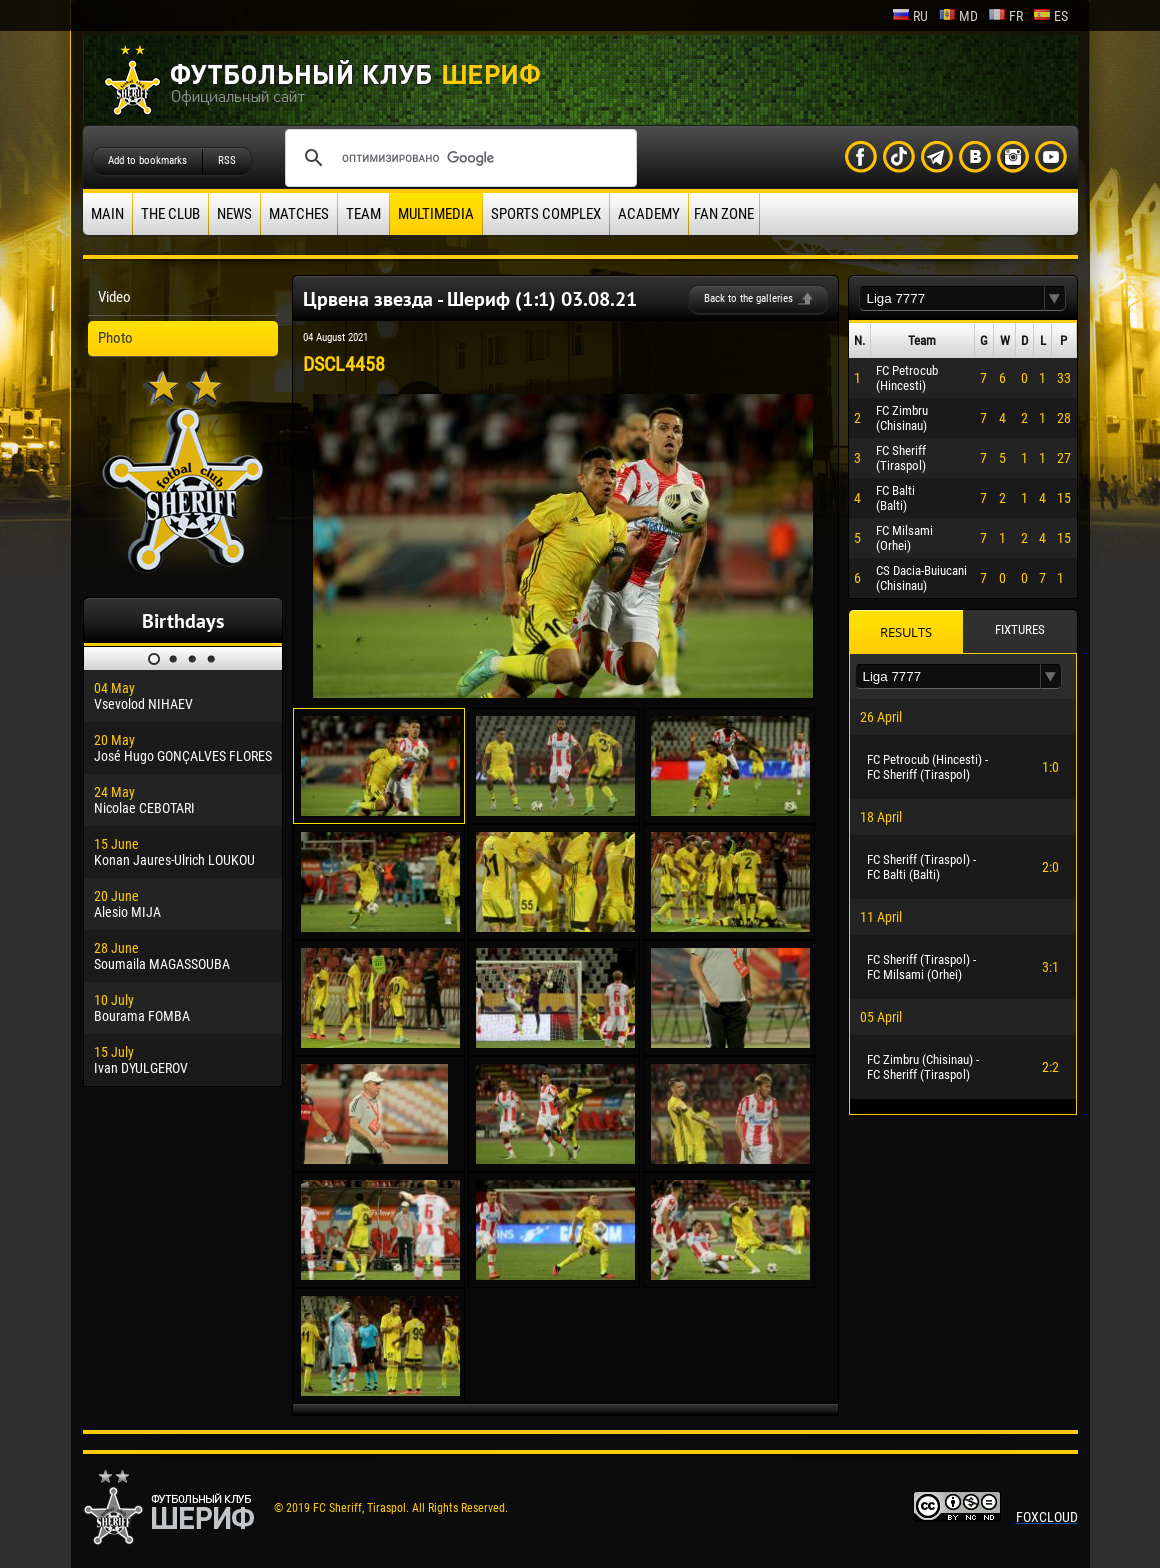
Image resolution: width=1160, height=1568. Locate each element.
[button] (1055, 298)
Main (107, 214)
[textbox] (952, 298)
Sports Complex (546, 214)
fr (1005, 16)
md (958, 16)
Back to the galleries (748, 298)
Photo (115, 338)
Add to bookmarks (147, 160)
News (234, 214)
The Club (170, 214)
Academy (649, 214)
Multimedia (436, 214)
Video (114, 297)
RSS (227, 160)
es (1050, 16)
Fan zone (724, 214)
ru (910, 16)
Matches (299, 214)
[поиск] (458, 158)
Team (363, 214)
